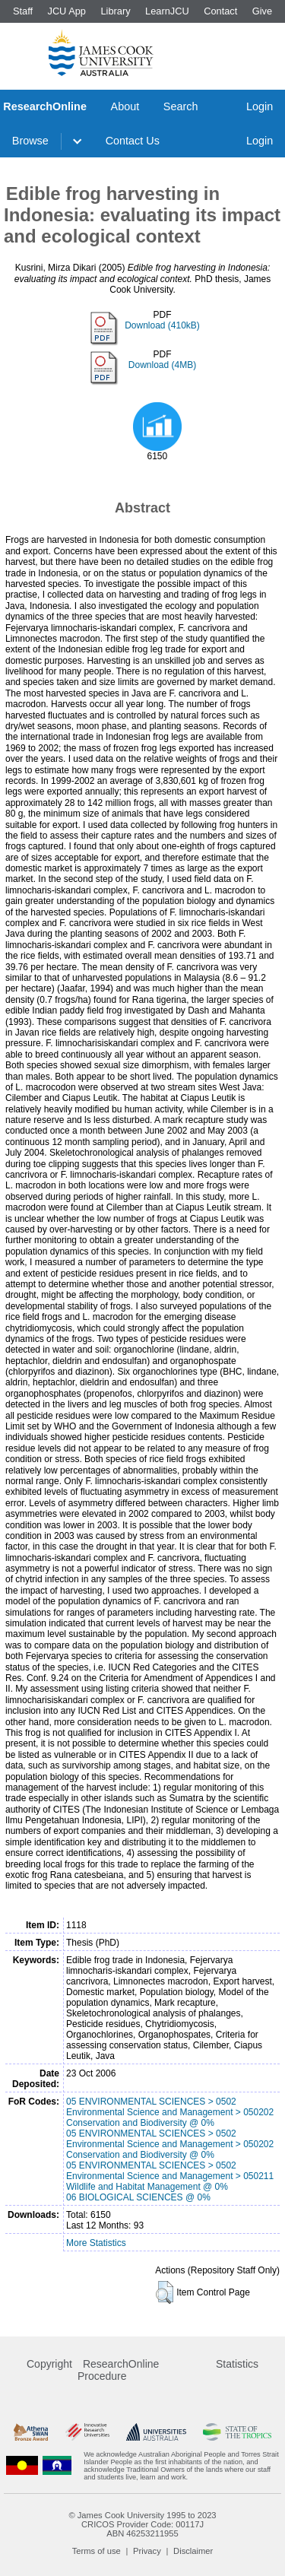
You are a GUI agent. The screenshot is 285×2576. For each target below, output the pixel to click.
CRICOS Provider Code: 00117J (142, 2524)
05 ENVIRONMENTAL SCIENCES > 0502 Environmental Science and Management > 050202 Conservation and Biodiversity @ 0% (170, 2112)
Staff (23, 11)
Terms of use (96, 2550)
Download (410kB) (162, 325)
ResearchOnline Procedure (118, 2370)
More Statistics (96, 2243)
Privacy (147, 2550)
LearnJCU (167, 11)
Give (262, 11)
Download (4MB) (162, 365)
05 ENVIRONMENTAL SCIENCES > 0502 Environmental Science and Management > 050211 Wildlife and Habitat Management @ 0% (170, 2176)
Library (115, 11)
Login (259, 106)
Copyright (49, 2364)
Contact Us (133, 141)
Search (180, 106)
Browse (30, 141)
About (125, 106)
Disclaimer (193, 2550)
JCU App (66, 11)
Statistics (237, 2364)
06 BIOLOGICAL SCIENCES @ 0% (138, 2197)
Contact (220, 11)
